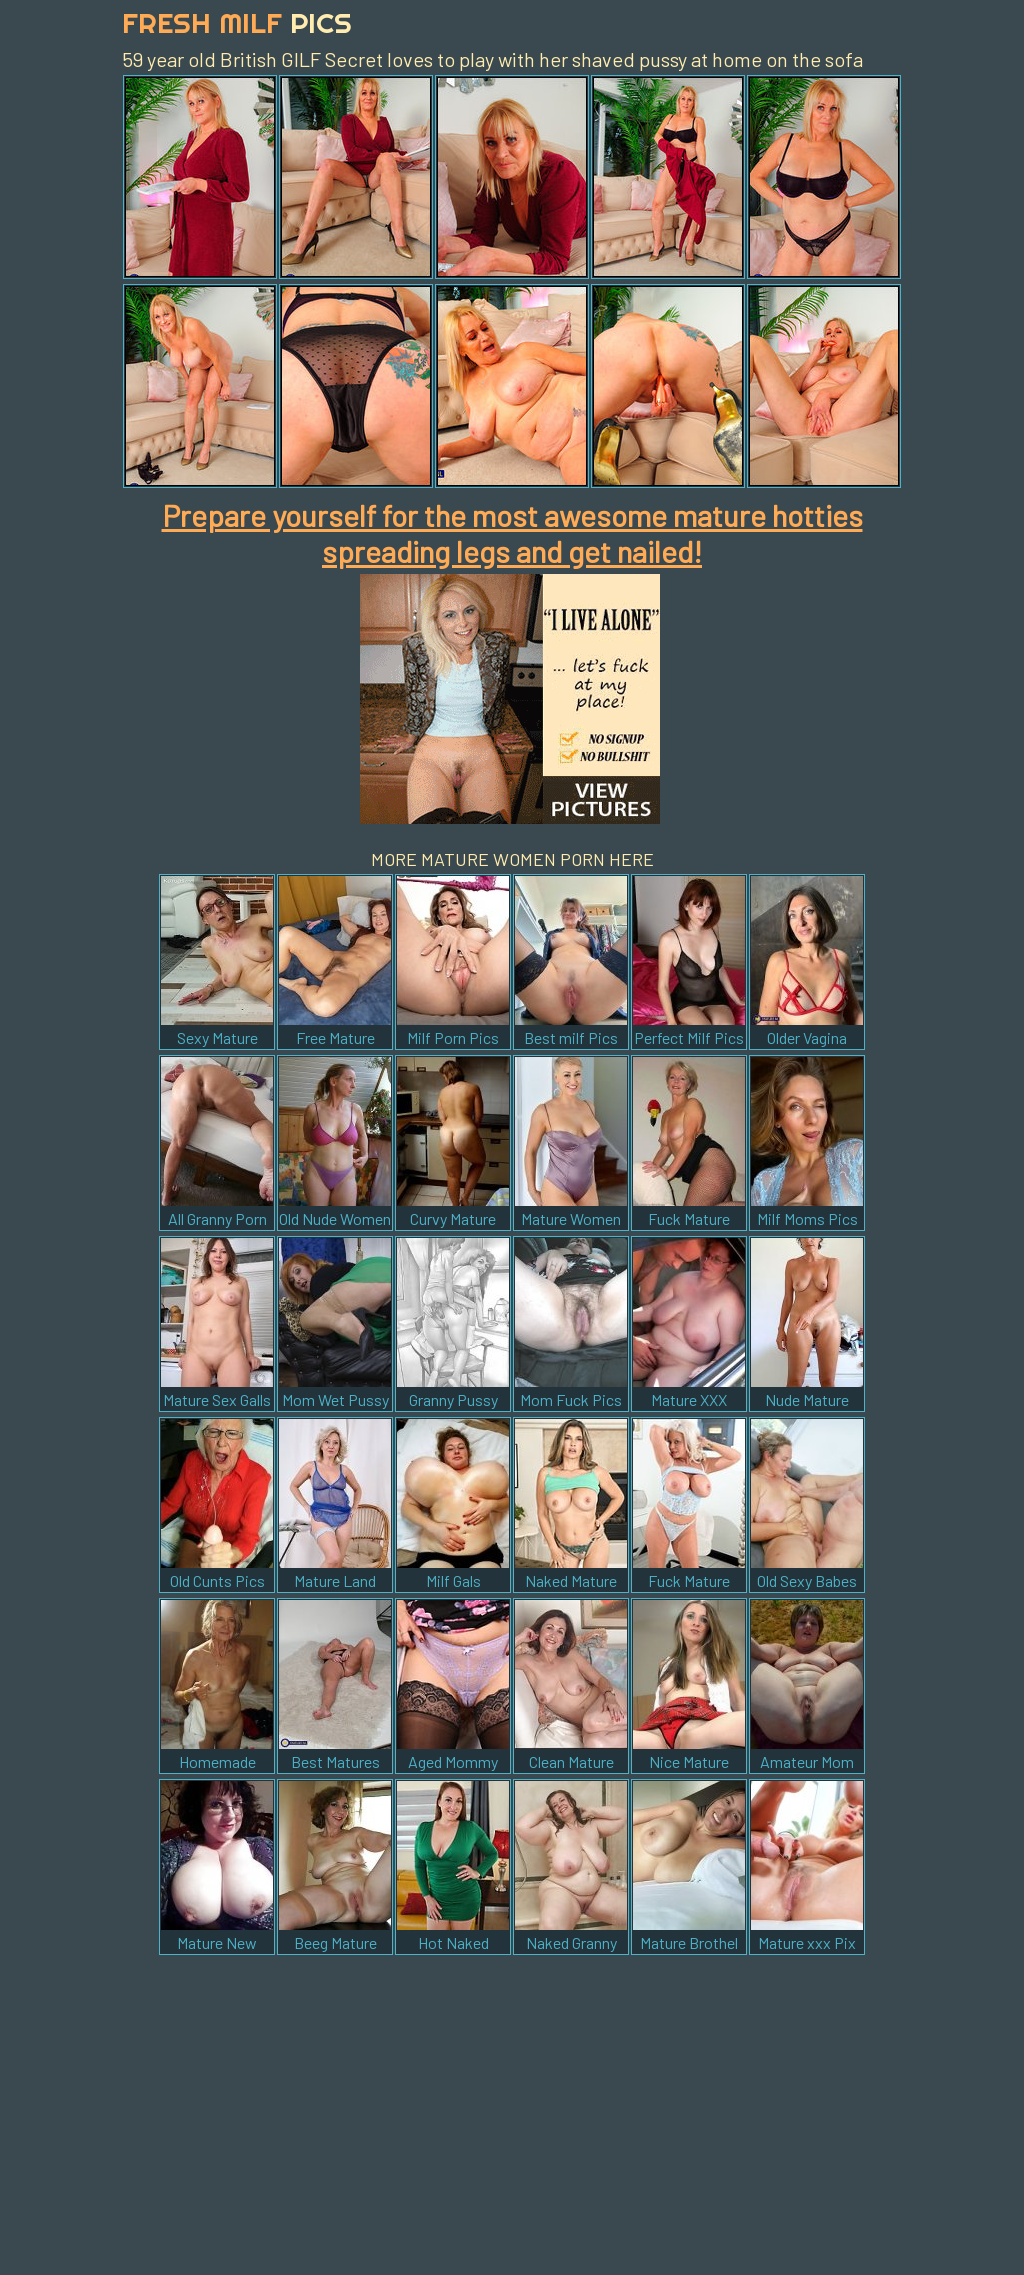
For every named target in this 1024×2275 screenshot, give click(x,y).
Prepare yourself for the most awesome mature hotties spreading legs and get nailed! (512, 533)
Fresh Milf (237, 22)
